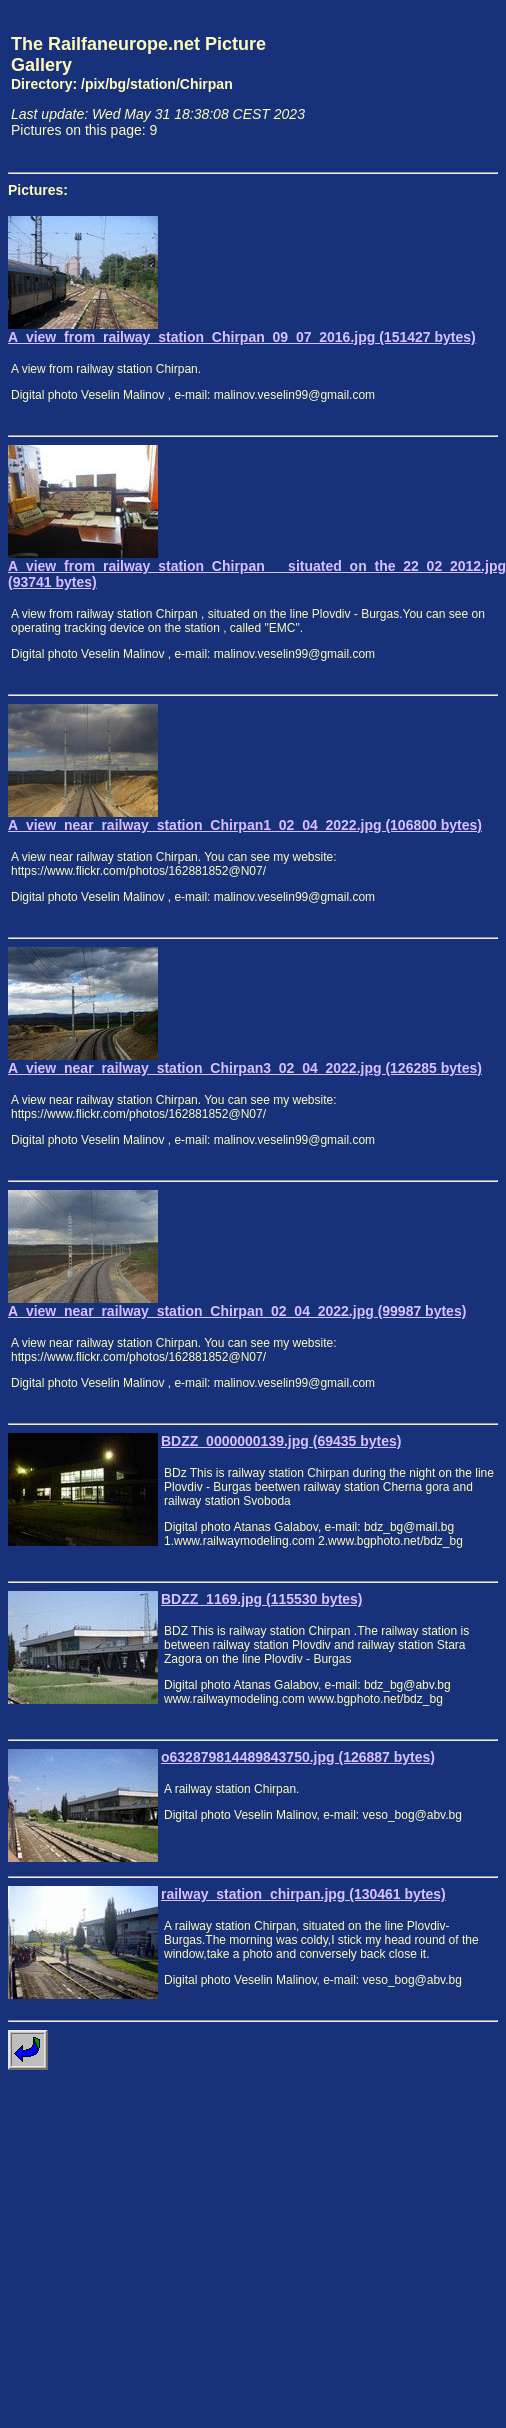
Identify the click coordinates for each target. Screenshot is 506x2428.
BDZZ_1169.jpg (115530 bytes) (262, 1599)
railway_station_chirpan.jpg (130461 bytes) (303, 1894)
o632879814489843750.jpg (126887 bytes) (298, 1757)
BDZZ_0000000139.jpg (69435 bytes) (281, 1441)
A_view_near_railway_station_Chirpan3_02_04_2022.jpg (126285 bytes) (245, 1068)
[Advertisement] (405, 86)
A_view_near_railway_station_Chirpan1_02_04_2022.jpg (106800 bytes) (245, 825)
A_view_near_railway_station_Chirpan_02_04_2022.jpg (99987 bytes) (237, 1311)
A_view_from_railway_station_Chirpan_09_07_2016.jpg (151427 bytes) (242, 337)
